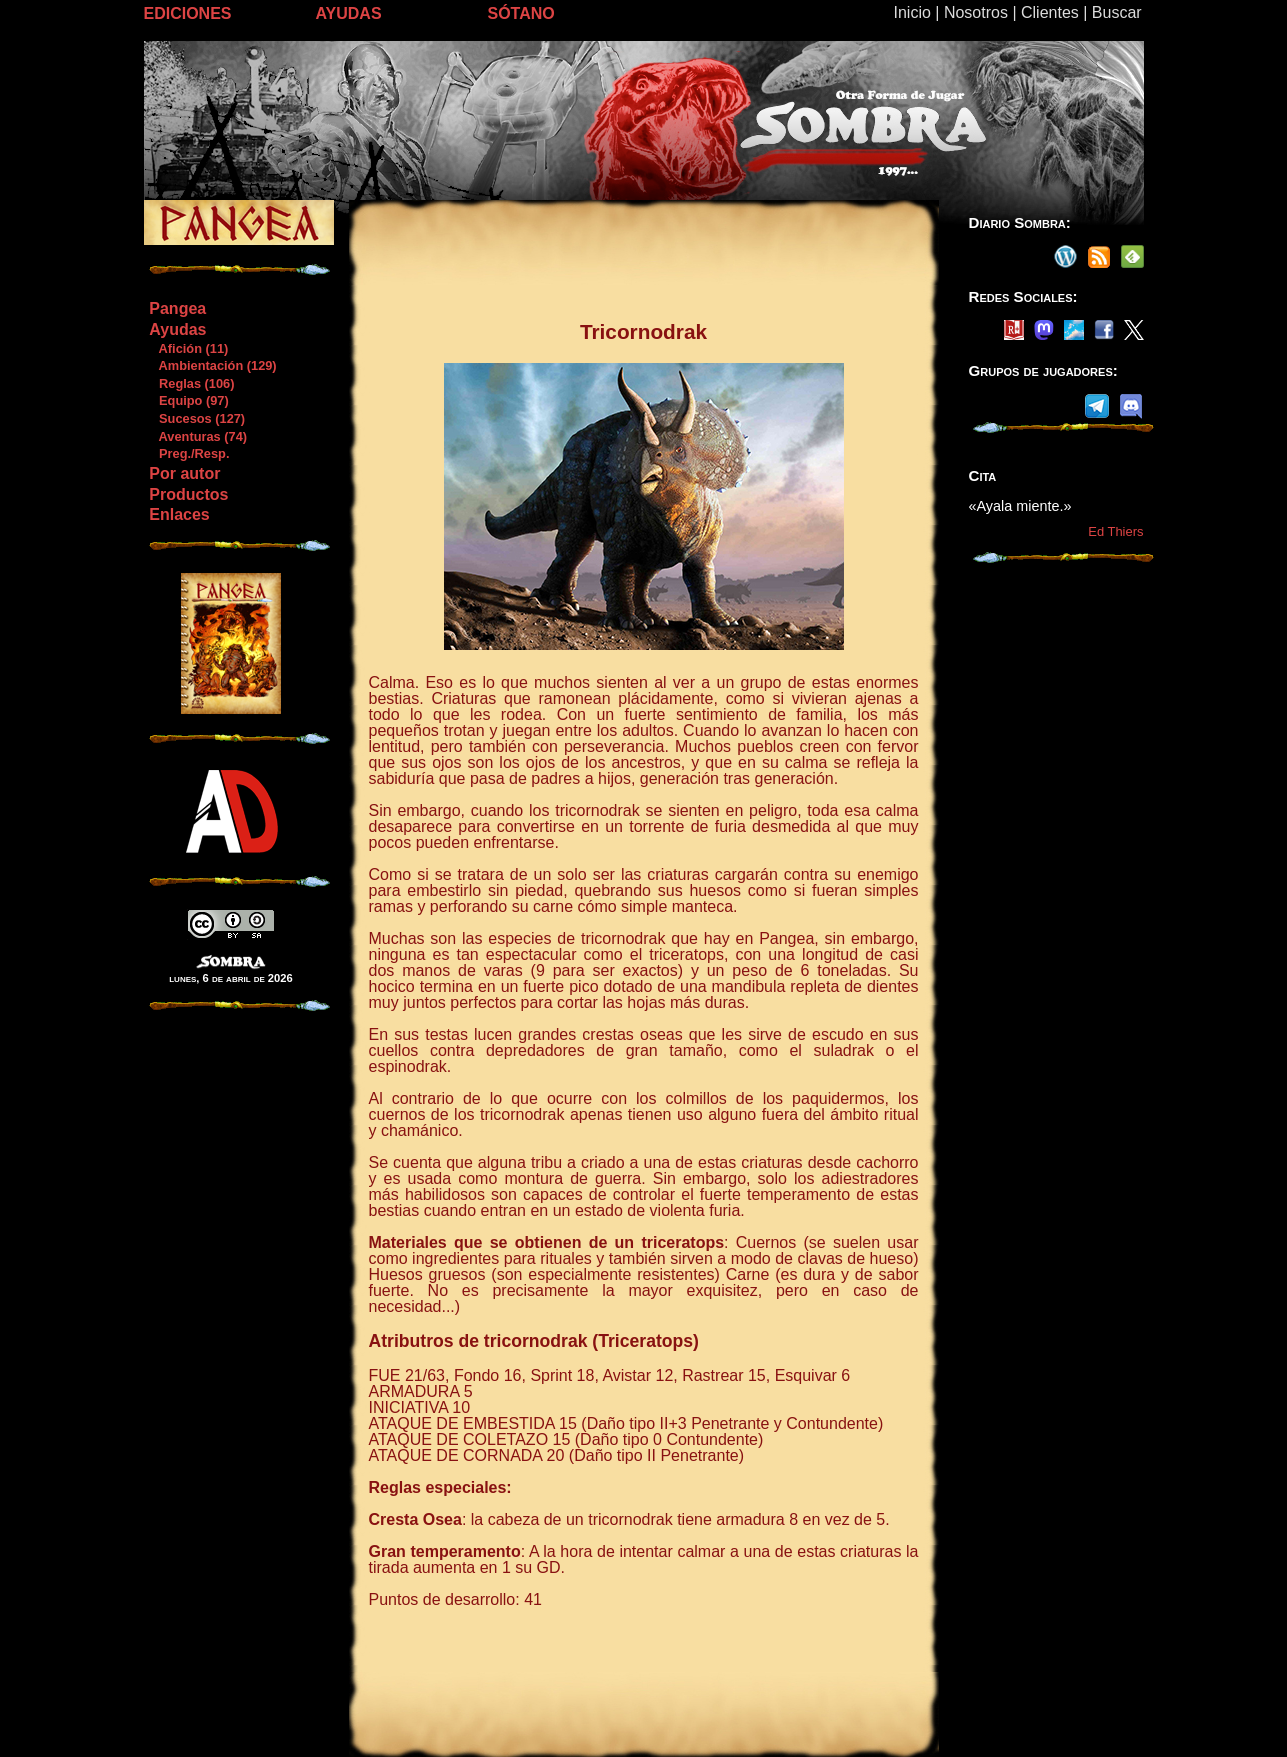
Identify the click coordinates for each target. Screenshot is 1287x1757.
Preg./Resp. (188, 453)
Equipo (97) (188, 400)
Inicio (912, 12)
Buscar (1117, 12)
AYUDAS (349, 13)
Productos (188, 494)
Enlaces (179, 514)
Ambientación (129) (212, 365)
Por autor (184, 473)
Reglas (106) (191, 383)
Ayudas (177, 329)
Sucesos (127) (196, 418)
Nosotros (976, 12)
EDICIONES (188, 13)
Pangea (177, 308)
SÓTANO (521, 13)
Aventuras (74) (197, 436)
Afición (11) (188, 348)
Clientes (1050, 12)
